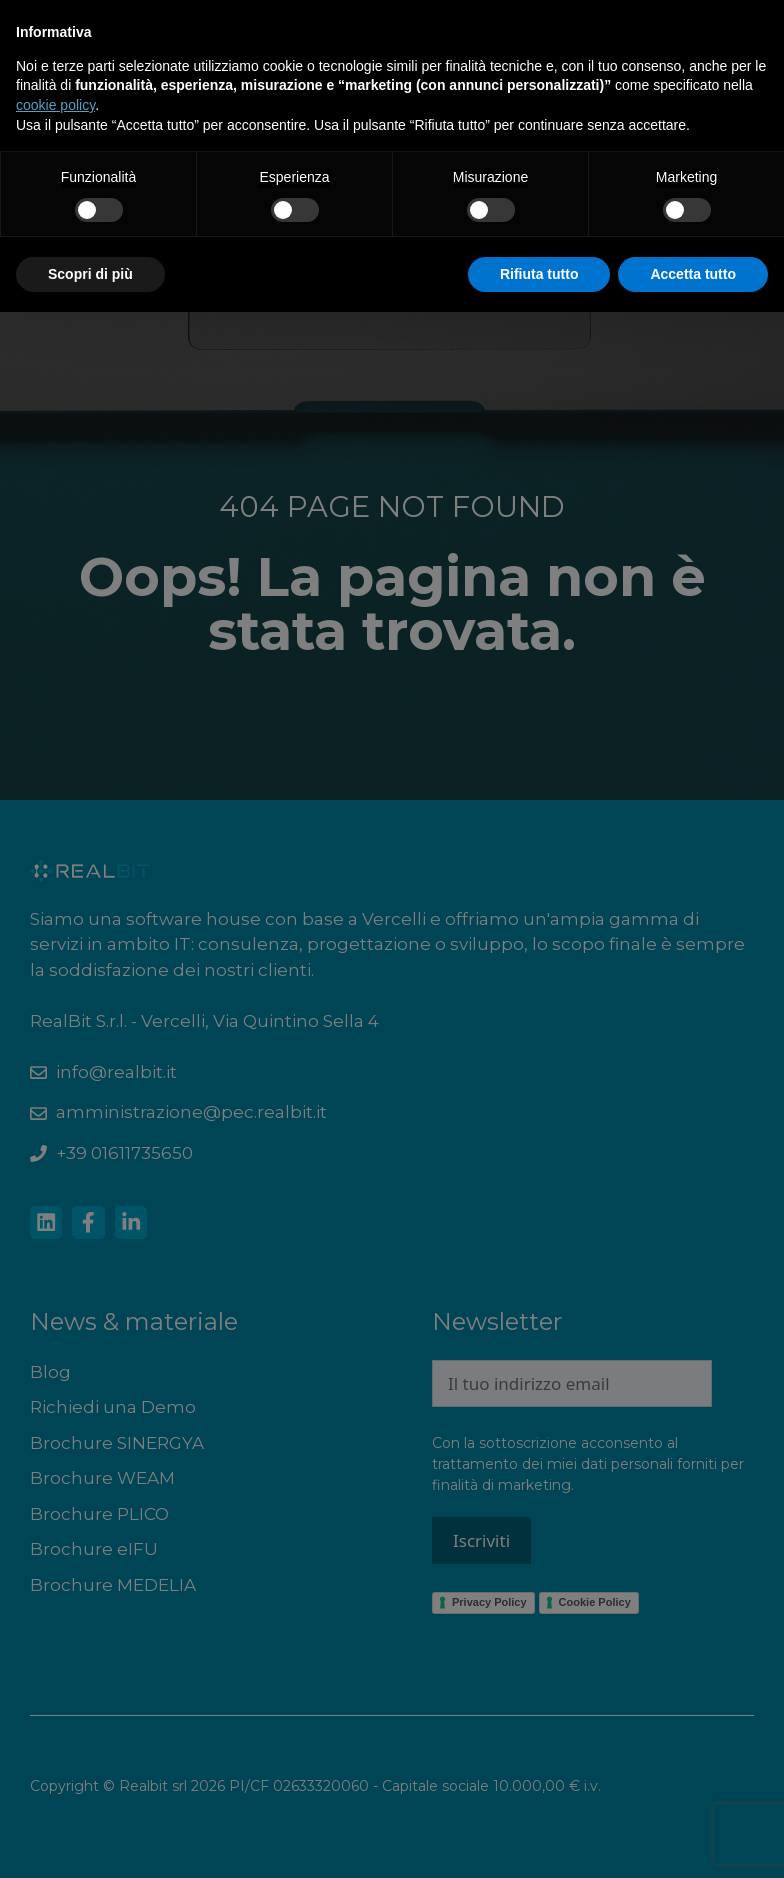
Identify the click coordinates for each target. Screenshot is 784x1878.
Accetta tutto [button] (693, 274)
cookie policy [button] (55, 105)
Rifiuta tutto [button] (539, 274)
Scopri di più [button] (90, 274)
